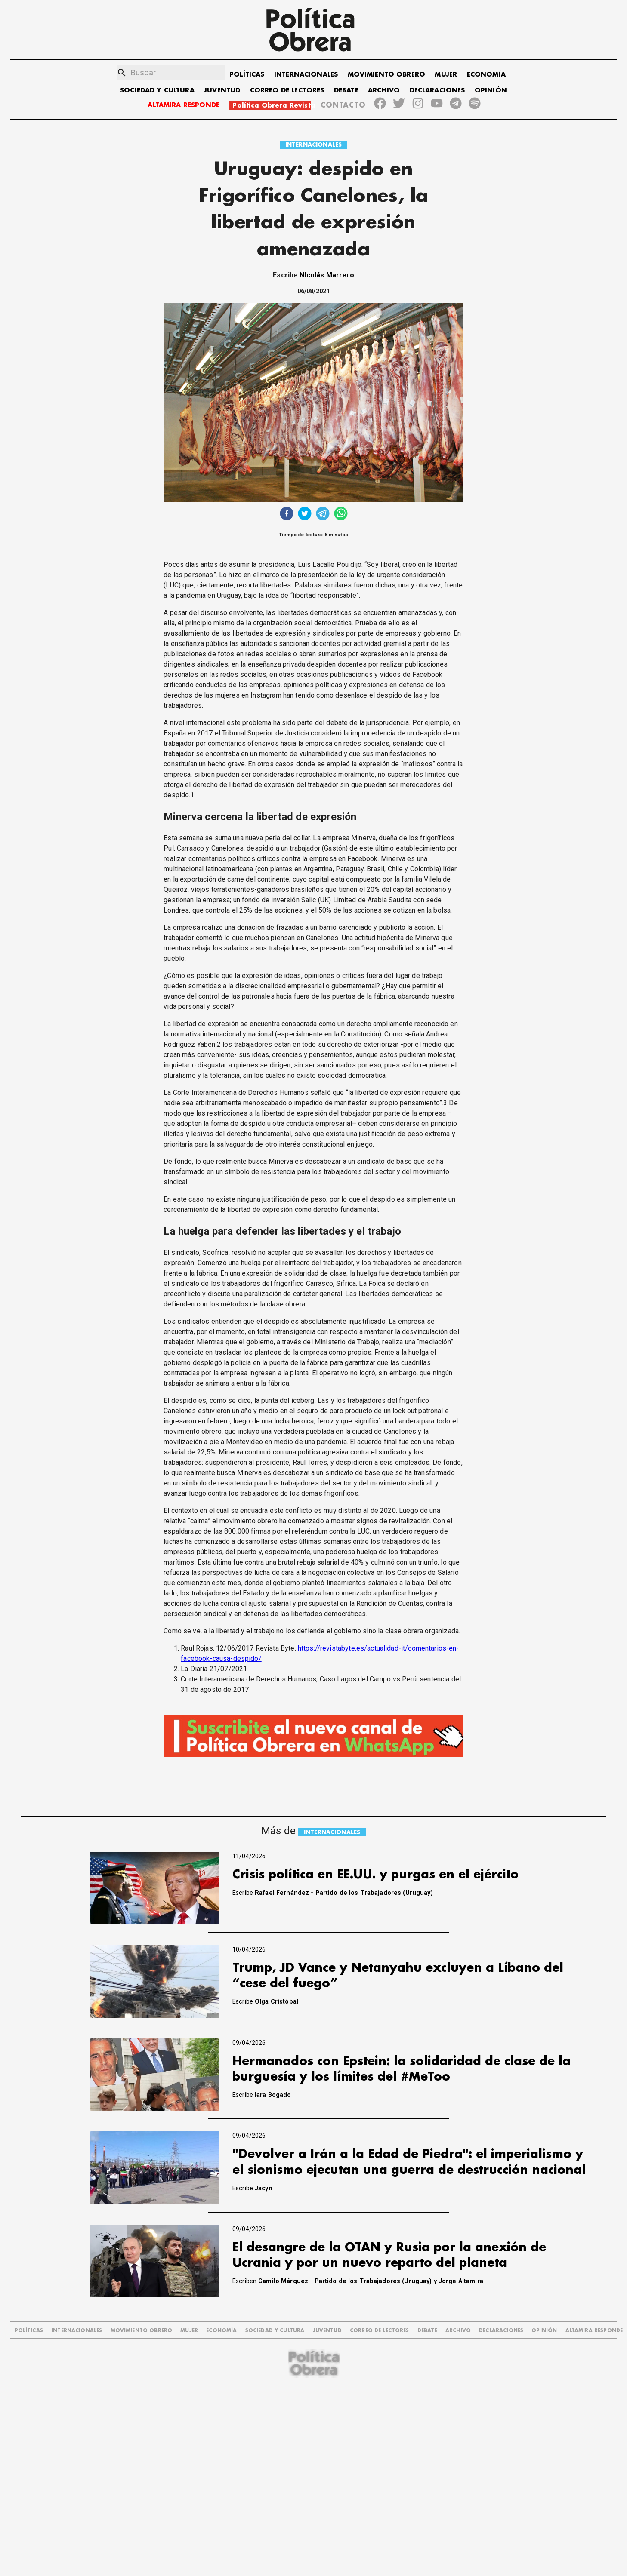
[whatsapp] (341, 515)
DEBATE (346, 90)
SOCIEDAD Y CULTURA (157, 90)
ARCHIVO (384, 90)
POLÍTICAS (246, 74)
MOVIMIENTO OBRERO (387, 74)
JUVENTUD (222, 90)
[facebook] (286, 515)
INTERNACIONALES (306, 74)
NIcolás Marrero (327, 275)
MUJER (446, 74)
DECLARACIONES (437, 90)
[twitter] (305, 515)
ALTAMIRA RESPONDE (183, 105)
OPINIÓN (491, 90)
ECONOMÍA (486, 74)
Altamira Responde (594, 2330)
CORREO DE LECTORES (287, 90)
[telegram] (323, 515)
